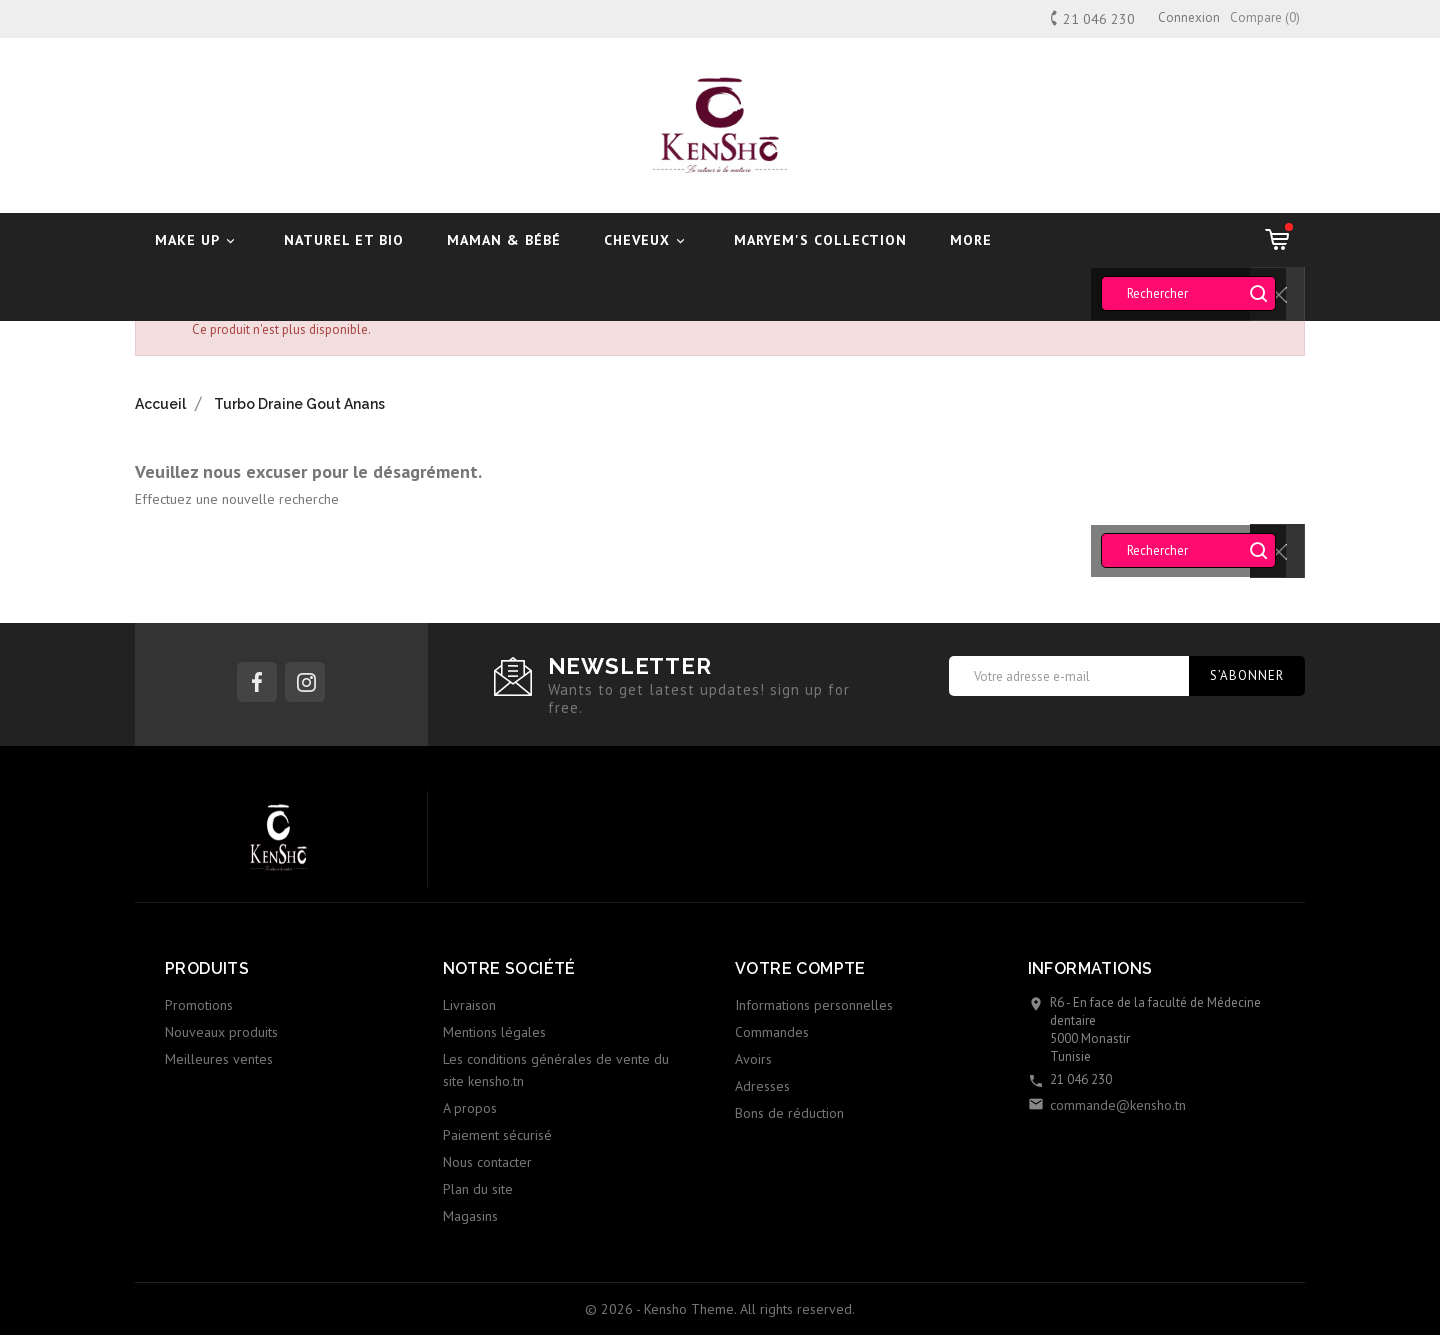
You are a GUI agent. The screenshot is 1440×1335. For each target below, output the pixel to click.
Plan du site (478, 1189)
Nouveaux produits (221, 1032)
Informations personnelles (814, 1005)
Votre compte (800, 968)
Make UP (198, 240)
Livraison (469, 1005)
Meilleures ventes (219, 1059)
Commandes (772, 1032)
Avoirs (753, 1059)
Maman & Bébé (504, 240)
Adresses (762, 1086)
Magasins (470, 1216)
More (971, 240)
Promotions (199, 1005)
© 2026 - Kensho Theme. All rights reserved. (720, 1309)
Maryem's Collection (820, 240)
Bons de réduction (789, 1113)
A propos (470, 1108)
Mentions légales (494, 1032)
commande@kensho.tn (1118, 1105)
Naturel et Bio (344, 240)
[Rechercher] (1188, 293)
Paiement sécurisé (497, 1135)
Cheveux (647, 240)
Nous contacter (487, 1162)
